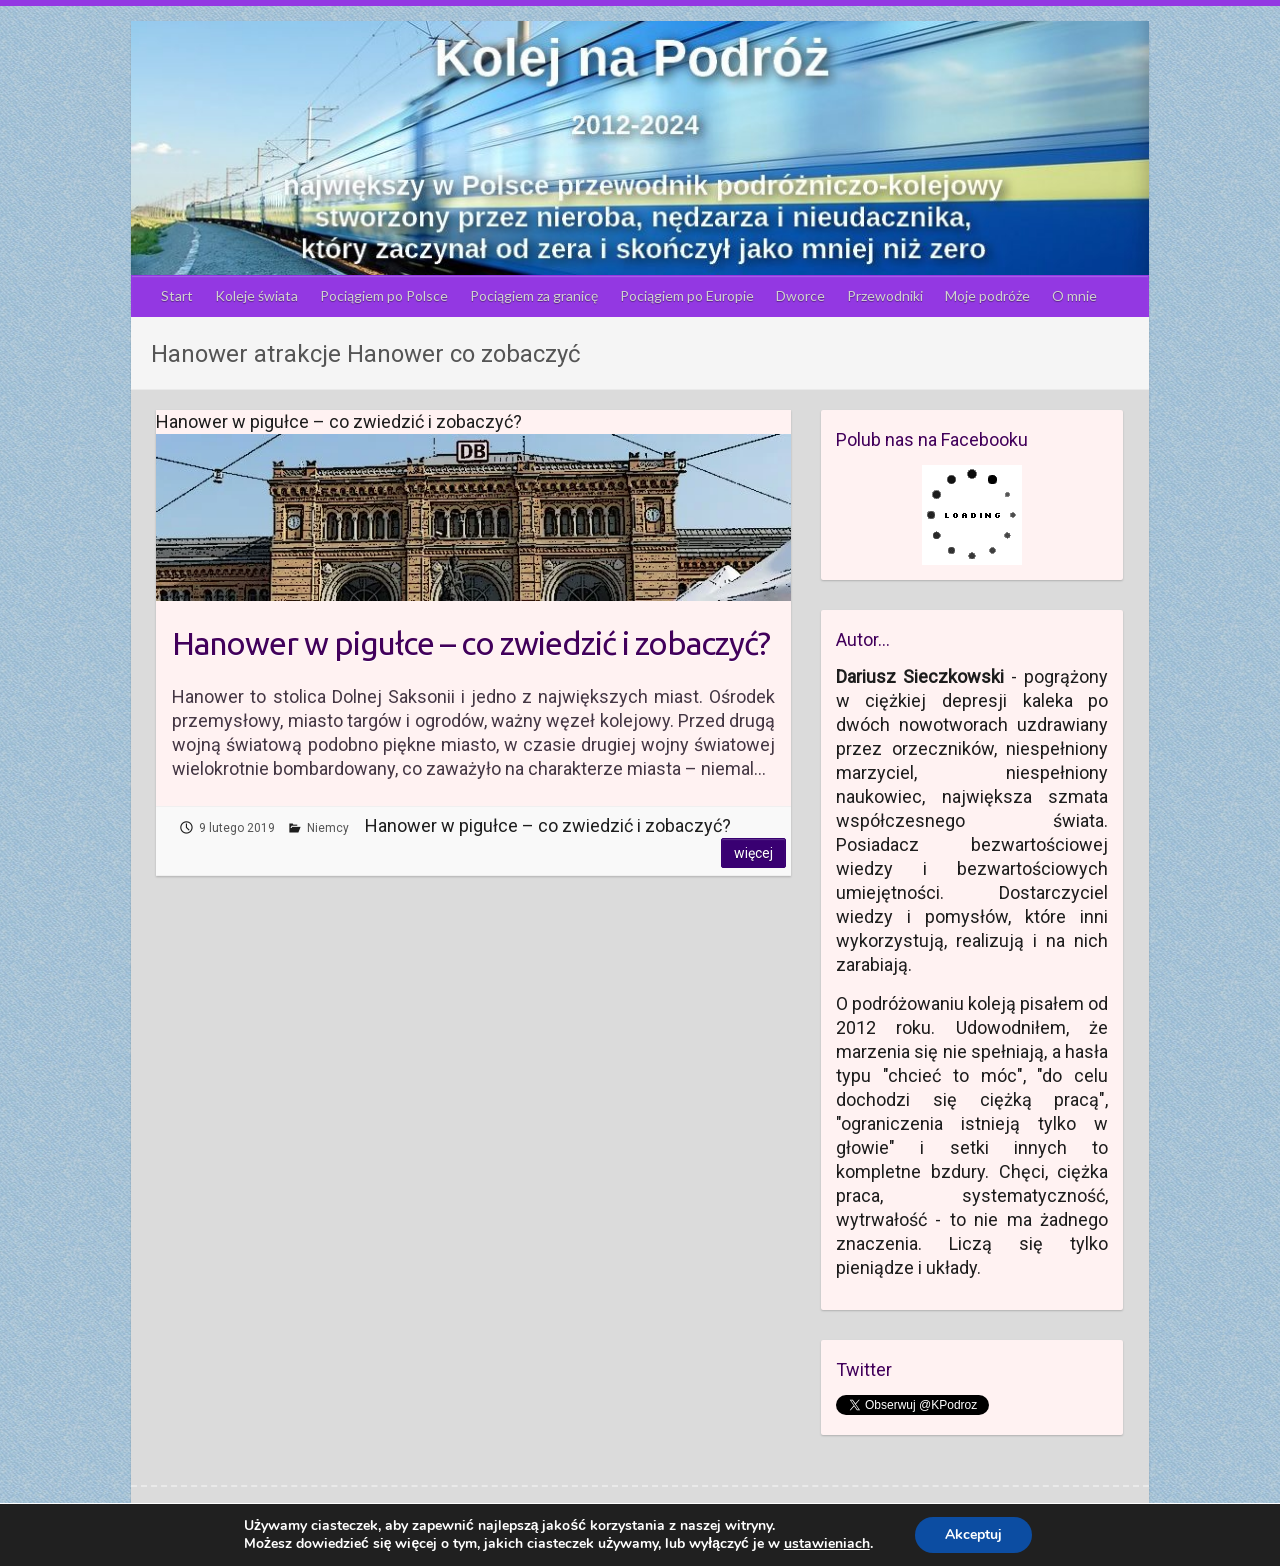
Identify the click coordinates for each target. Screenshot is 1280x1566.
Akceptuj (973, 1534)
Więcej (753, 853)
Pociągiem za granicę (534, 295)
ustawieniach (827, 1544)
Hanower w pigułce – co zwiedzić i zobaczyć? (471, 643)
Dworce (800, 295)
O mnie (1074, 295)
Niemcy (328, 828)
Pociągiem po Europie (687, 295)
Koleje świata (256, 295)
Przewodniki (885, 295)
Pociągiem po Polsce (384, 295)
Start (177, 295)
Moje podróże (987, 295)
